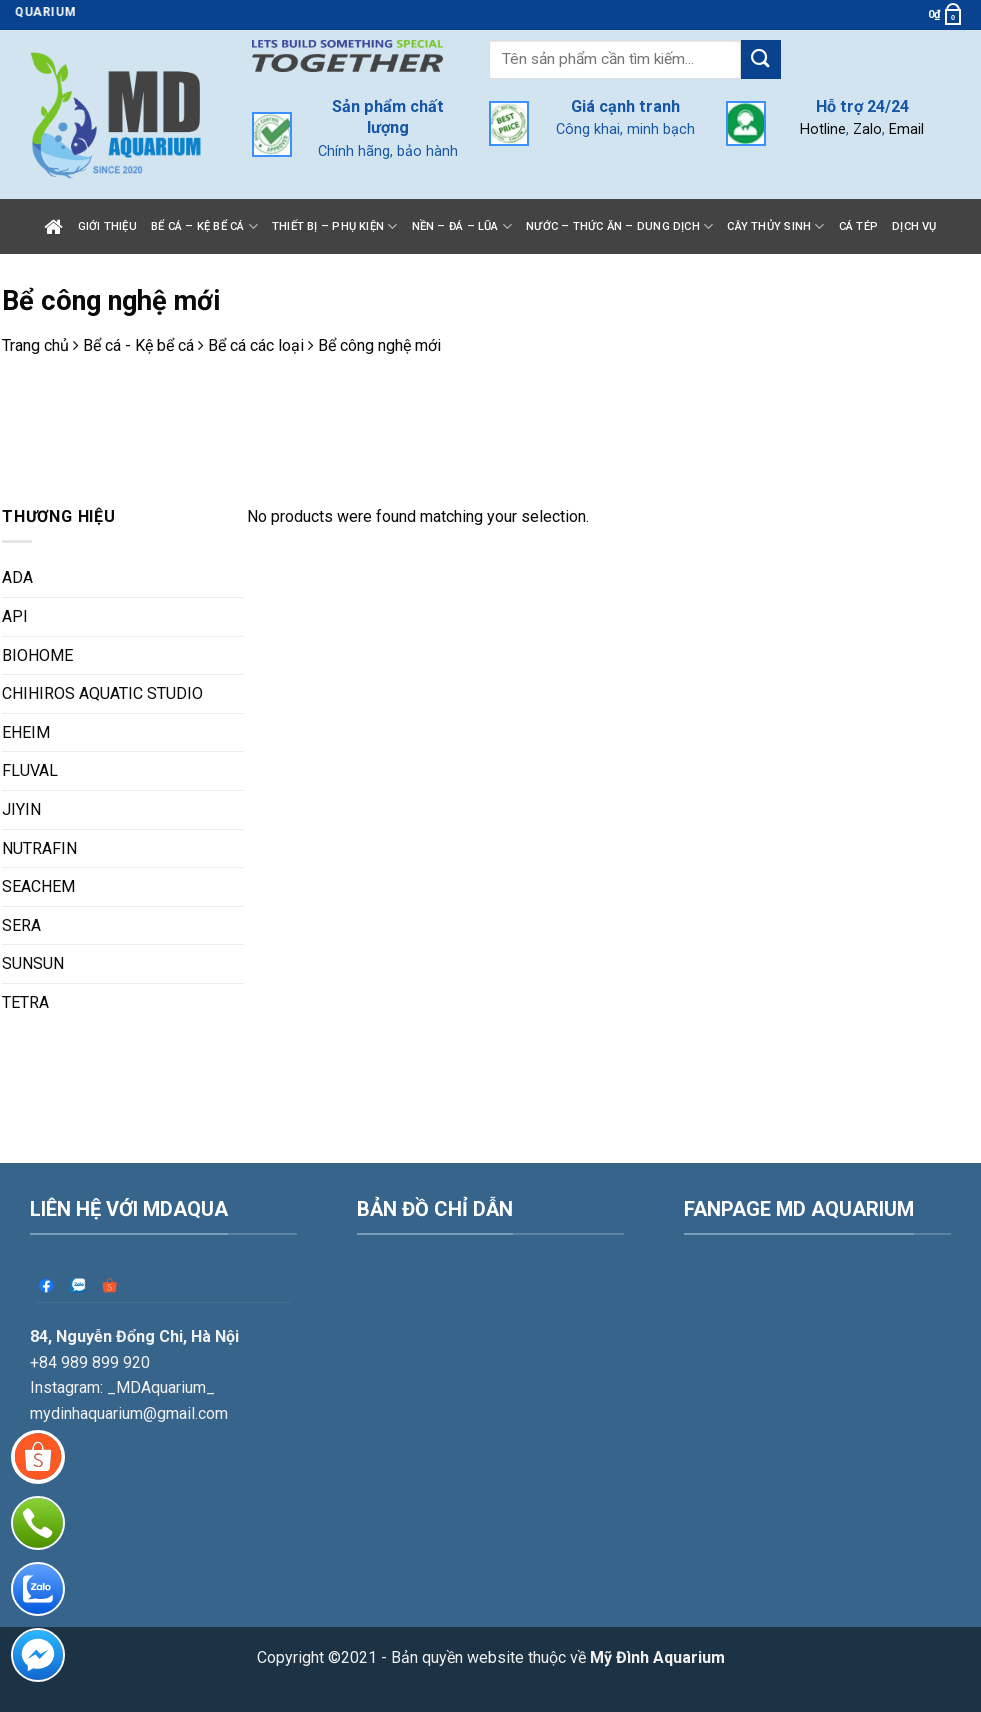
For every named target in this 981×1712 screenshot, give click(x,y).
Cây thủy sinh (775, 226)
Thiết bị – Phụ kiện (335, 226)
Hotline (823, 129)
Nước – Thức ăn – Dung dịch (619, 226)
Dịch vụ (914, 226)
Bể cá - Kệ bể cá (138, 345)
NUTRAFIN (39, 848)
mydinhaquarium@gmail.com (129, 1336)
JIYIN (21, 809)
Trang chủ (35, 345)
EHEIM (26, 732)
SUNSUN (33, 963)
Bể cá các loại (256, 345)
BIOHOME (37, 655)
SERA (21, 925)
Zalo (867, 129)
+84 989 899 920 (90, 1285)
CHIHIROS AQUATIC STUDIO (102, 693)
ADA (17, 577)
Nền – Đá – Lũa (462, 226)
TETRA (25, 1002)
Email (906, 129)
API (15, 616)
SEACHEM (38, 886)
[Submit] (761, 59)
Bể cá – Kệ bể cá (204, 226)
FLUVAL (30, 770)
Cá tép (858, 226)
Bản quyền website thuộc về (558, 1581)
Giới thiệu (107, 226)
